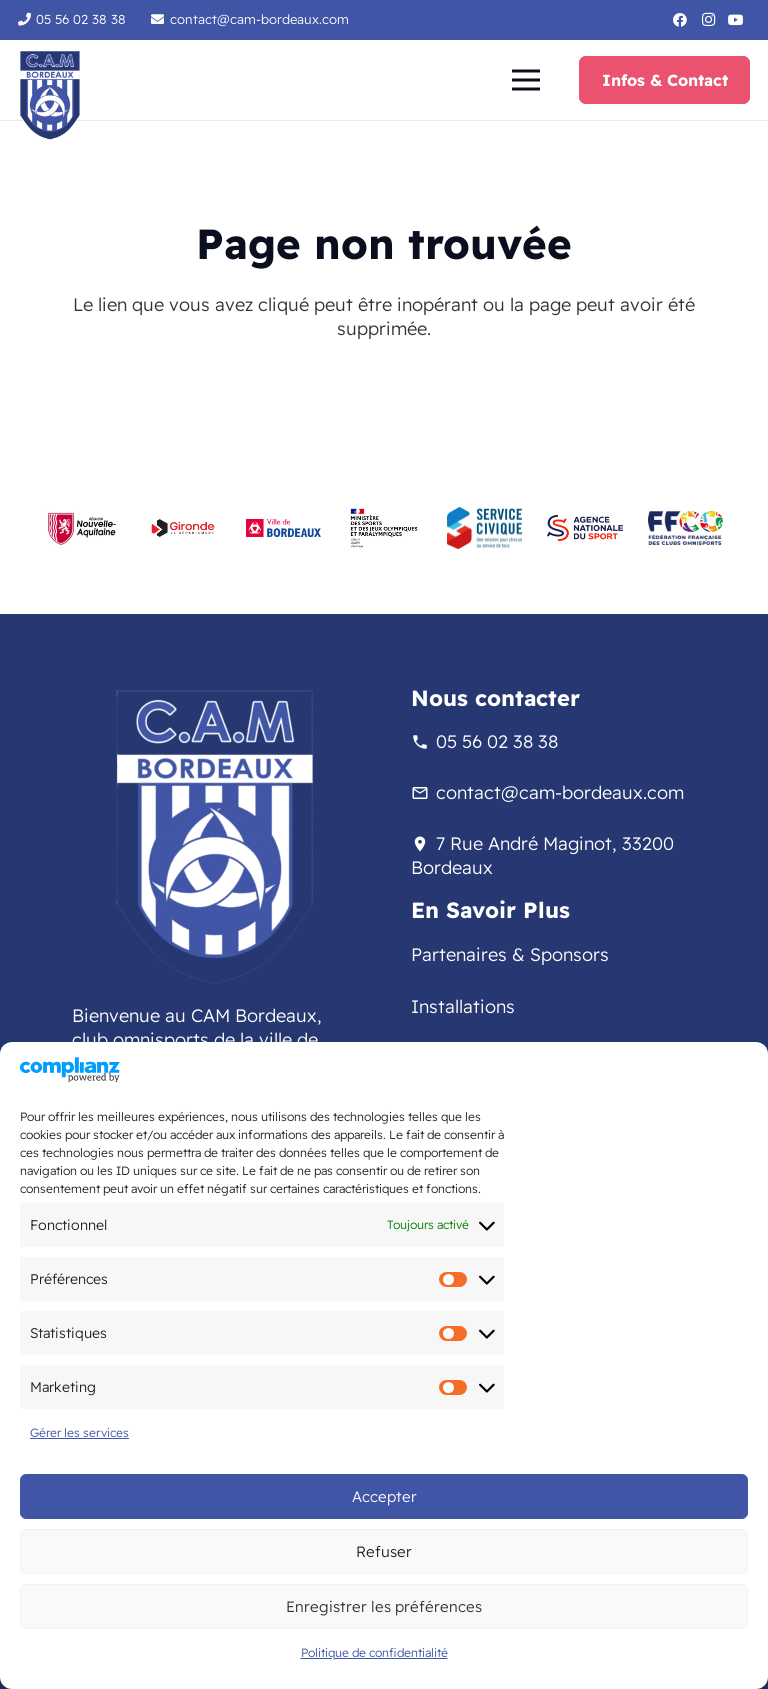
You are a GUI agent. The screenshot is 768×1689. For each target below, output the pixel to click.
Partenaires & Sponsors (510, 954)
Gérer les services (79, 1432)
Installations (463, 1006)
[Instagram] (708, 20)
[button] (525, 80)
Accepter (384, 1496)
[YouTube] (736, 20)
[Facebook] (680, 20)
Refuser (384, 1551)
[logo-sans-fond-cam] (50, 95)
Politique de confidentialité (374, 1652)
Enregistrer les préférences (384, 1606)
